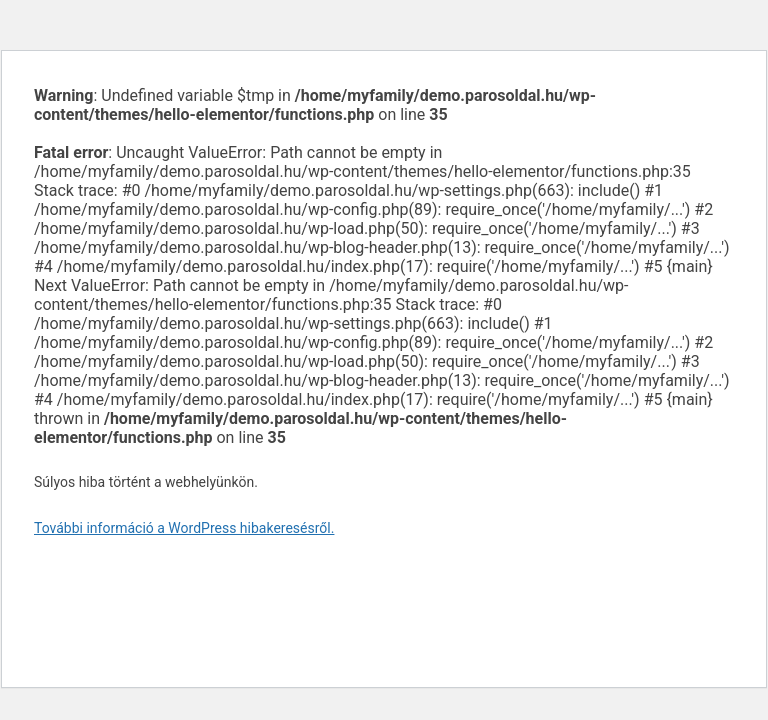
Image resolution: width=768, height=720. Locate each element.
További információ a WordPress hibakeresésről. (184, 528)
